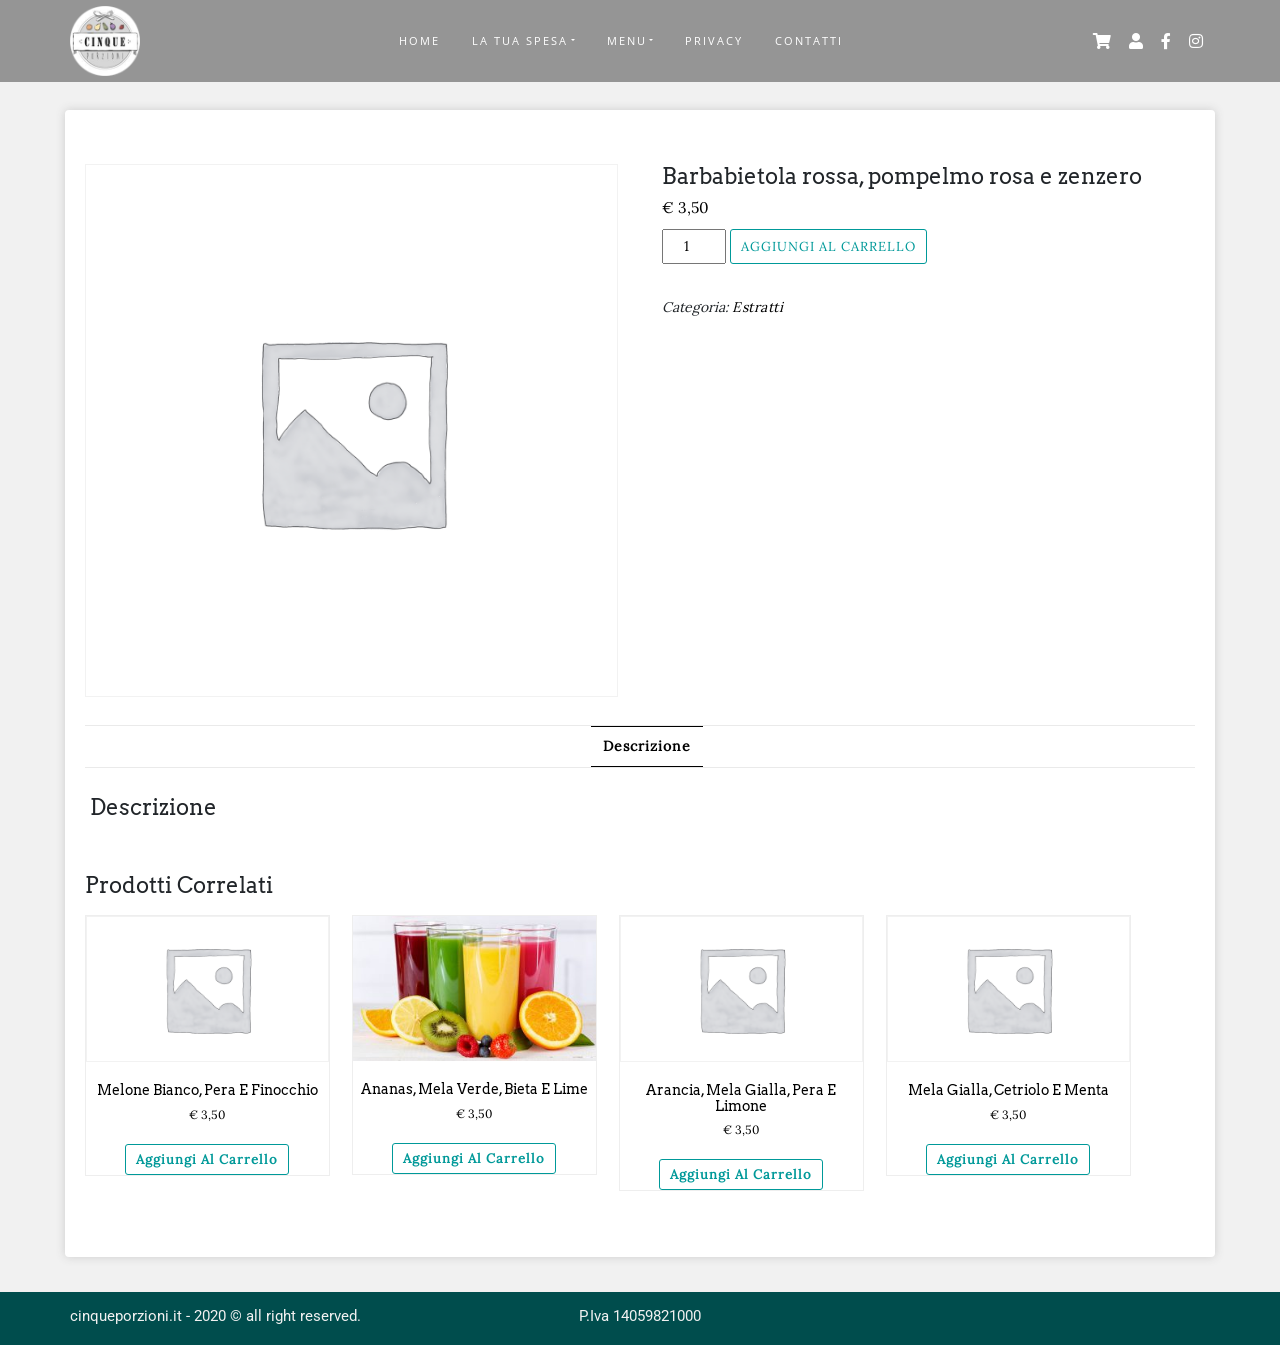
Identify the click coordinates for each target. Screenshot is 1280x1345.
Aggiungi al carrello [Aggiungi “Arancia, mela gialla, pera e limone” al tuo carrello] (741, 1174)
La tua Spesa (520, 40)
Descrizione (647, 746)
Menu (627, 40)
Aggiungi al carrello (828, 246)
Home (419, 40)
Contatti (809, 40)
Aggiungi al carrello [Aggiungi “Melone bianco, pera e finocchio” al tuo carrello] (207, 1159)
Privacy (714, 40)
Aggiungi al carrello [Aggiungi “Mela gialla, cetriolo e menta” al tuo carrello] (1008, 1159)
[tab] (647, 746)
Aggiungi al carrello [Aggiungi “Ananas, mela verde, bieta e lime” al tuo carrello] (474, 1158)
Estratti (757, 307)
